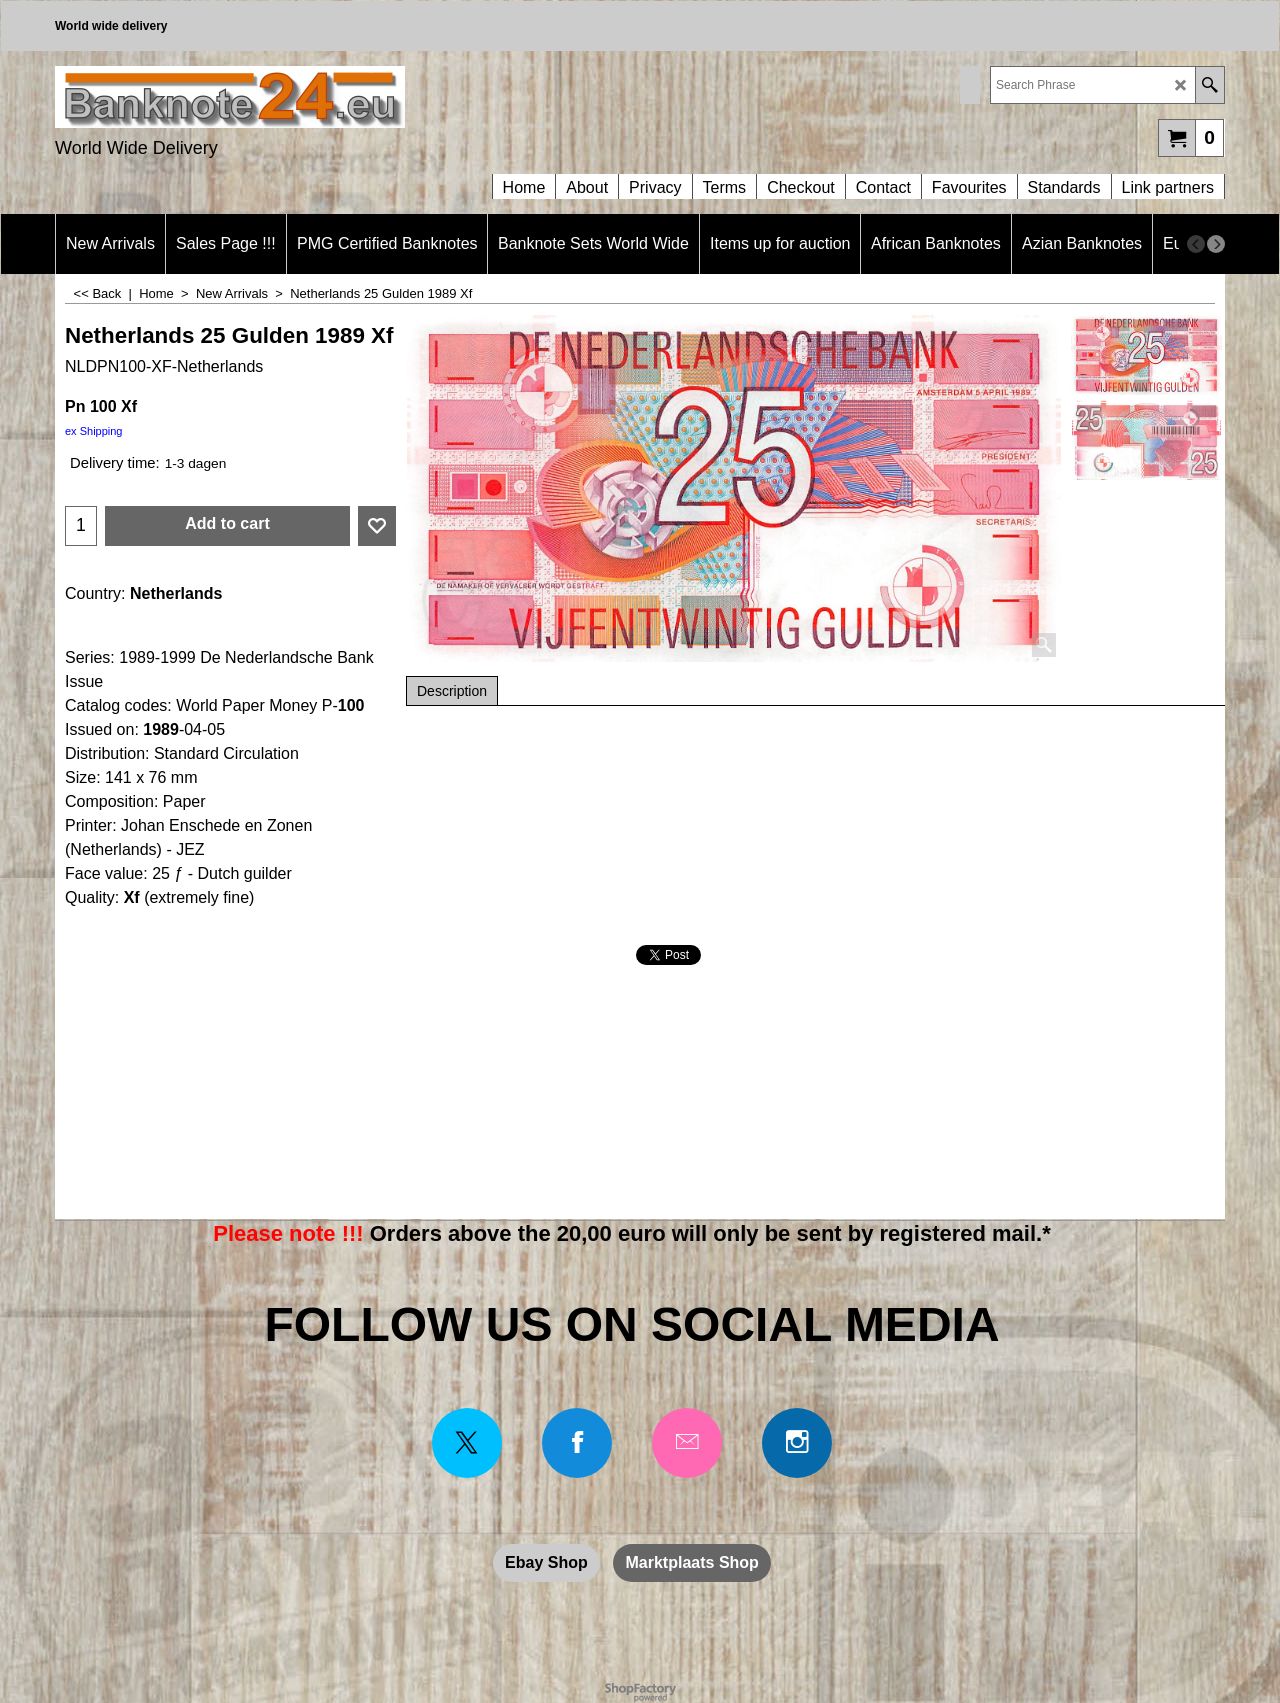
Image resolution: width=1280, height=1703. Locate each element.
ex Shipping (94, 431)
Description (452, 691)
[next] (1216, 244)
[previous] (1196, 244)
